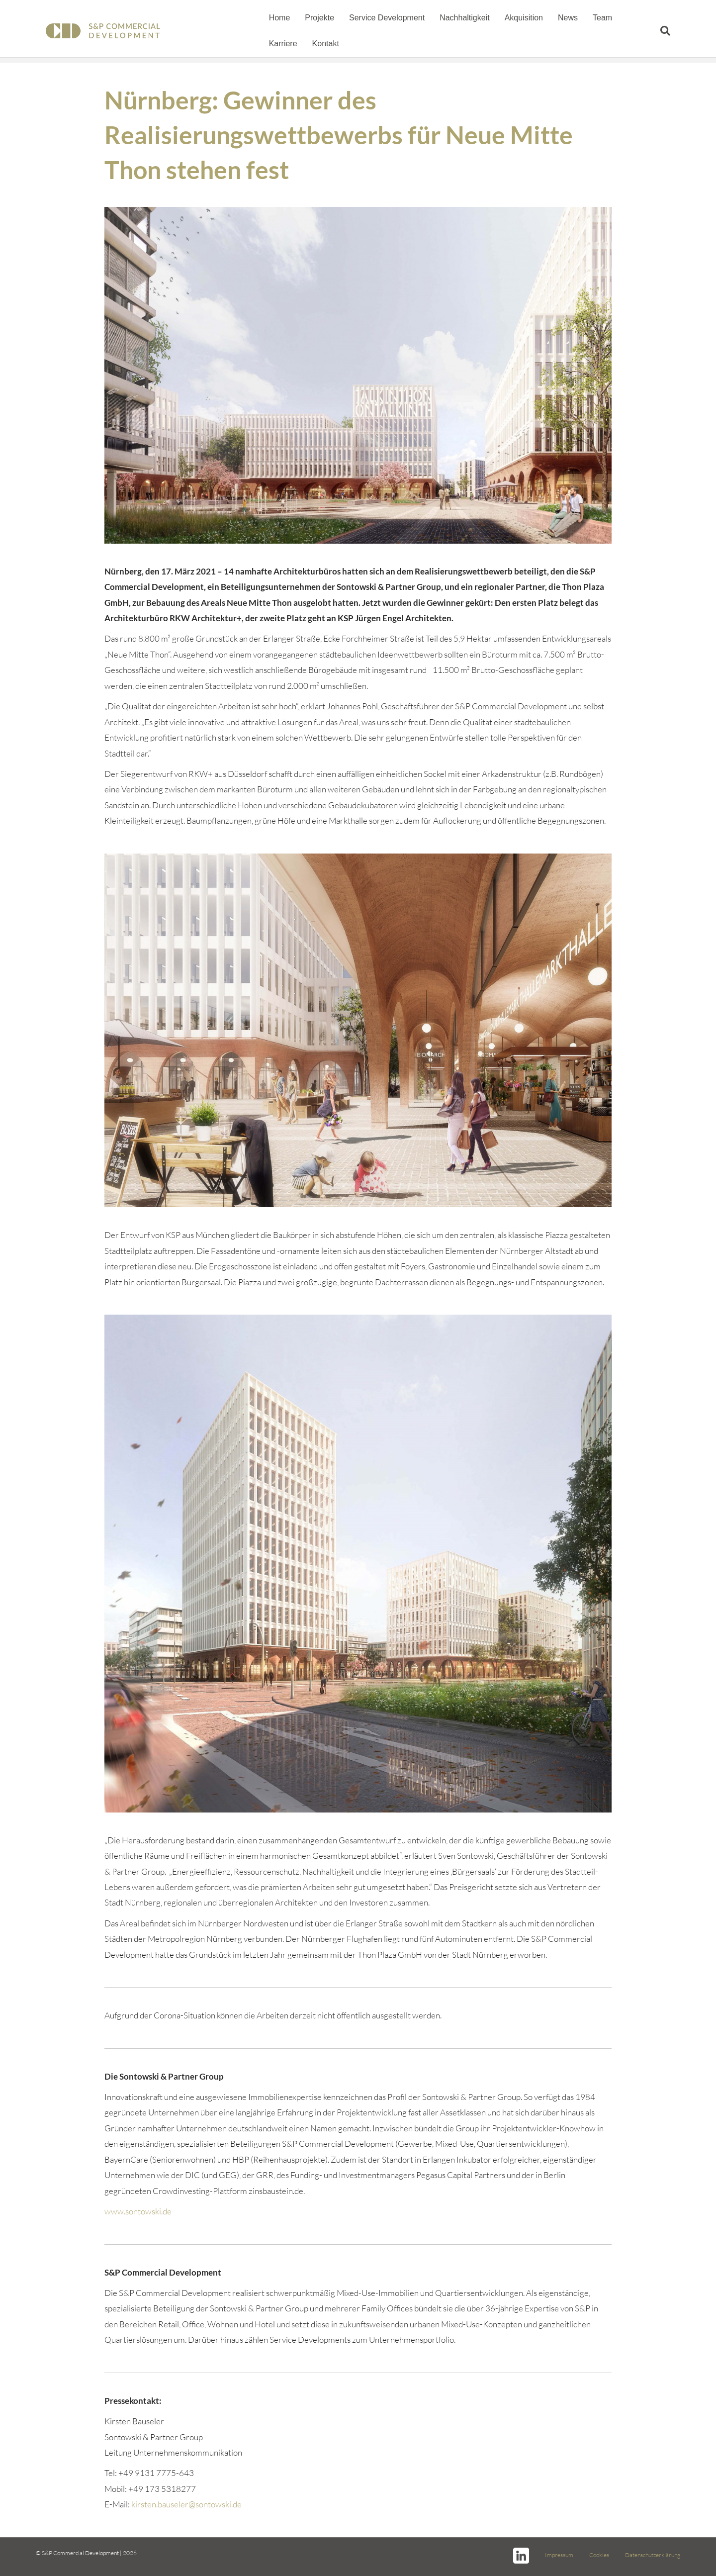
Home (276, 17)
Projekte (316, 17)
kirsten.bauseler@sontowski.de (186, 2504)
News (564, 17)
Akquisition (520, 17)
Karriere (638, 17)
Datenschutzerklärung (652, 2555)
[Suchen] (671, 30)
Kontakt (279, 43)
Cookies (599, 2555)
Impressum (559, 2555)
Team (599, 17)
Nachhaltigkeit (461, 17)
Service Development (383, 17)
